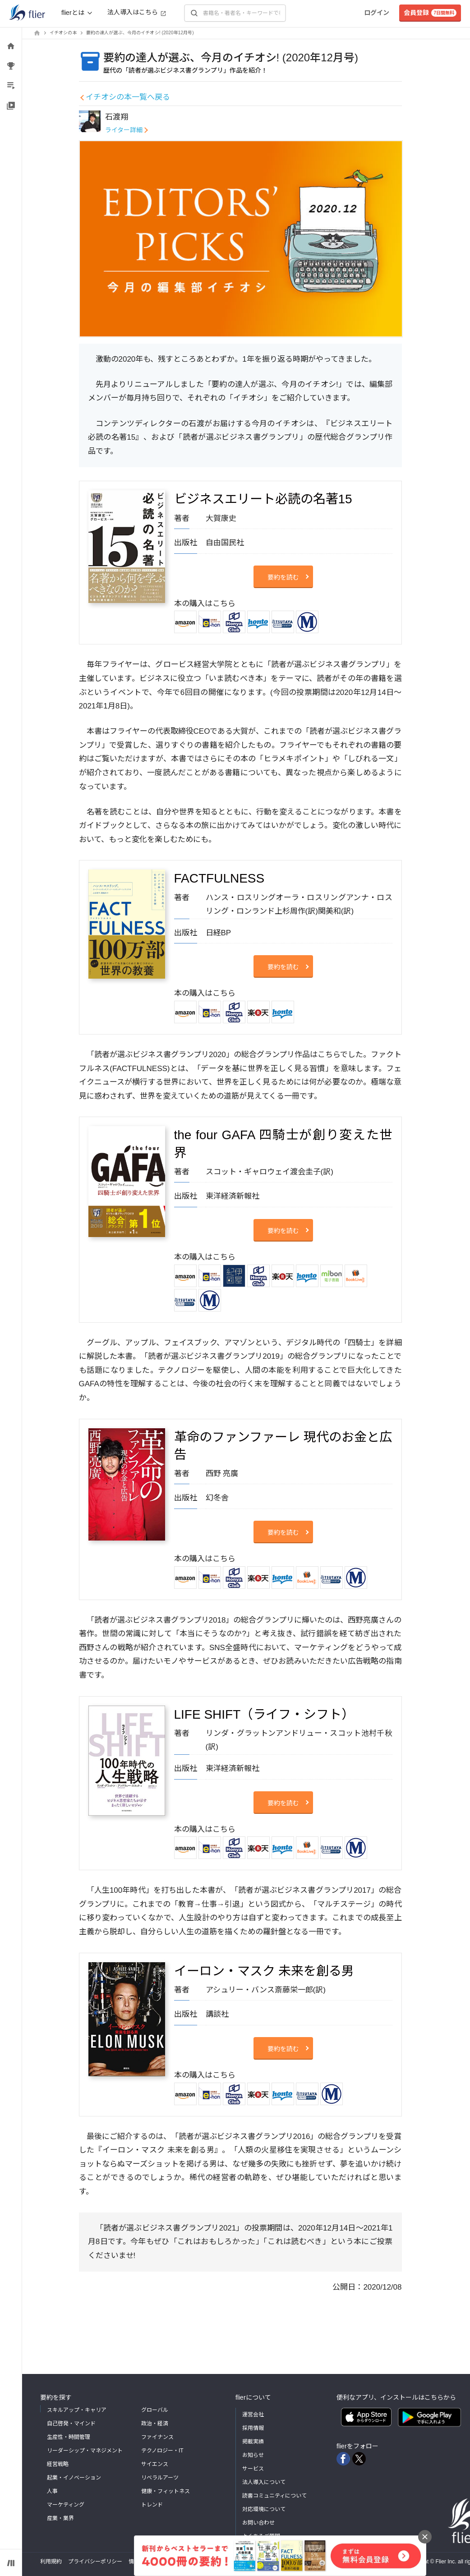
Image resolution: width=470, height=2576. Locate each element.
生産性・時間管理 (68, 2437)
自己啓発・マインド (71, 2423)
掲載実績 (253, 2441)
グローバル (154, 2410)
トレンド (152, 2505)
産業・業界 (60, 2518)
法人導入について (264, 2482)
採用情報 (253, 2428)
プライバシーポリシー (95, 2561)
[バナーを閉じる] (425, 2537)
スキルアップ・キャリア (76, 2410)
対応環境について (264, 2509)
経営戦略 (58, 2464)
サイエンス (154, 2464)
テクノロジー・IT (162, 2450)
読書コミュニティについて (274, 2496)
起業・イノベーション (74, 2478)
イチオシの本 (63, 32)
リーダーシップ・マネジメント (85, 2450)
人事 (52, 2491)
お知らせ (253, 2455)
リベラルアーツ (160, 2478)
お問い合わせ (258, 2523)
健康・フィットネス (165, 2491)
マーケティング (65, 2505)
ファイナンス (157, 2437)
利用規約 (51, 2561)
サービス (253, 2469)
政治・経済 (154, 2423)
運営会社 (253, 2414)
